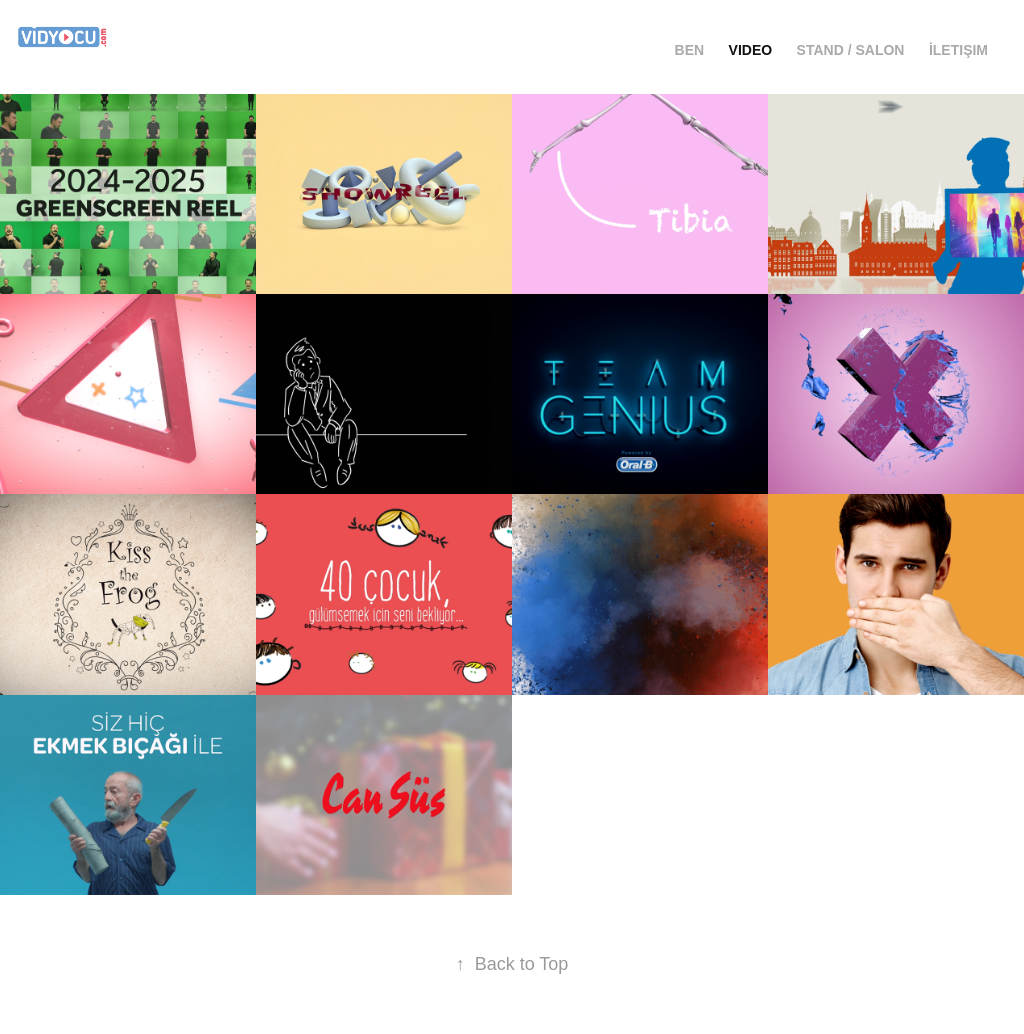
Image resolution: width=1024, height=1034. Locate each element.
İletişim (958, 50)
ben (690, 50)
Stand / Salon (851, 50)
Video (751, 50)
